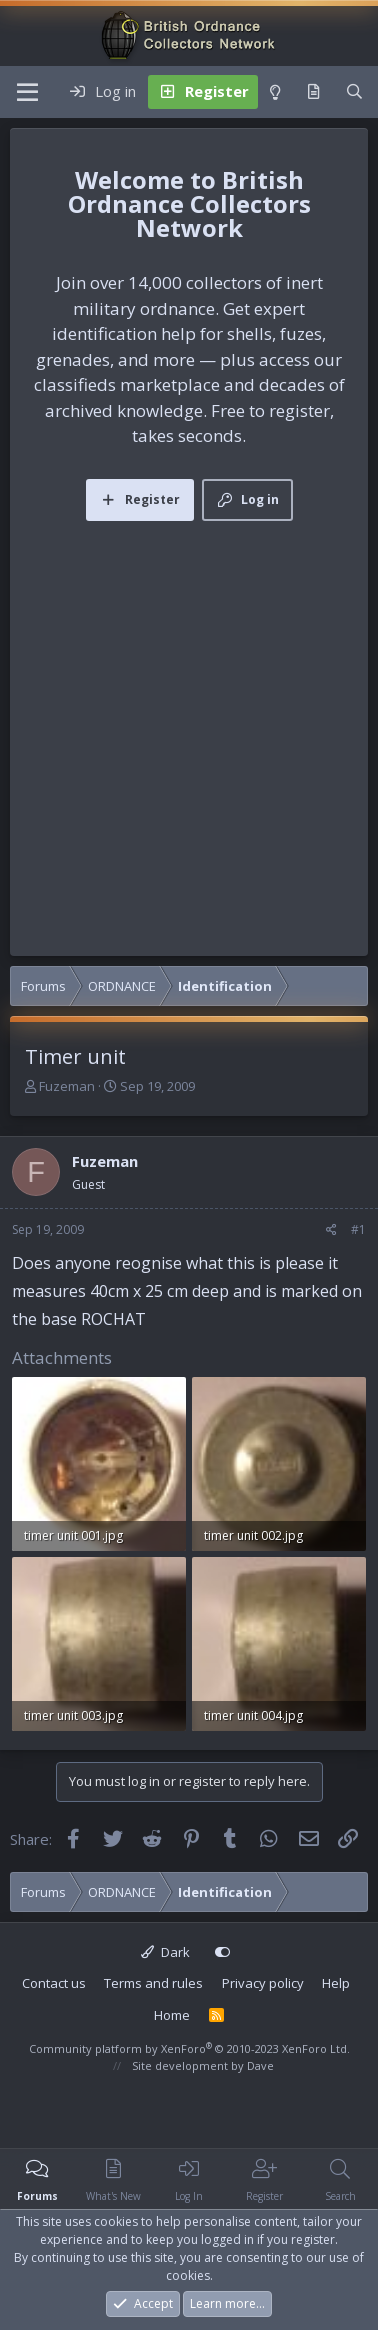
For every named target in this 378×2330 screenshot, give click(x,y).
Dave (260, 2065)
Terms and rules (153, 1983)
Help (336, 1983)
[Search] (354, 92)
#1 (358, 1229)
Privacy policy (263, 1983)
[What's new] (313, 92)
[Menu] (27, 92)
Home (172, 2015)
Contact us (54, 1983)
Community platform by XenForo (189, 2048)
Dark (165, 1952)
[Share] (331, 1230)
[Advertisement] (187, 718)
